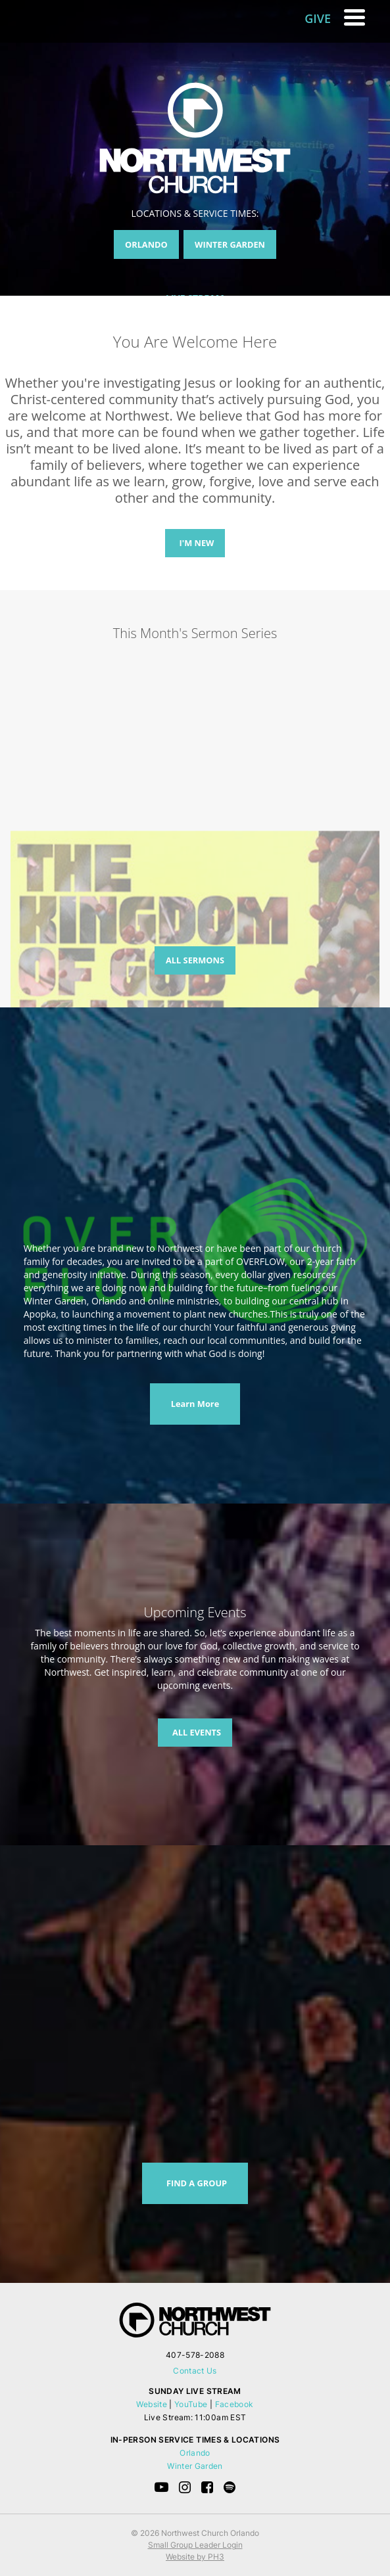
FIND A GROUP (196, 2183)
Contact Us (195, 2371)
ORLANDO (146, 244)
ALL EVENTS (196, 1732)
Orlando (195, 2453)
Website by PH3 (195, 2557)
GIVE (318, 18)
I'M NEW (197, 543)
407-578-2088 (195, 2355)
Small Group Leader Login (195, 2545)
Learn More (195, 1404)
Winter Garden (195, 2466)
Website (151, 2404)
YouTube (191, 2404)
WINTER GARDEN (230, 244)
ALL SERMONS (195, 960)
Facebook (234, 2404)
